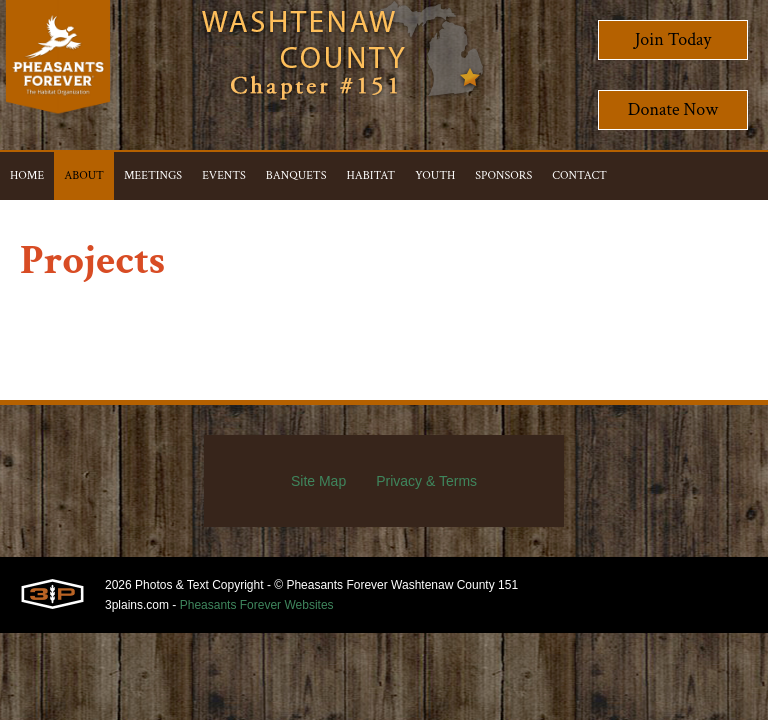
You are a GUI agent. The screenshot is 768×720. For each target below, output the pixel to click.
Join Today (673, 39)
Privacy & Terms (426, 481)
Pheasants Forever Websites (257, 605)
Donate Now (673, 109)
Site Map (318, 481)
